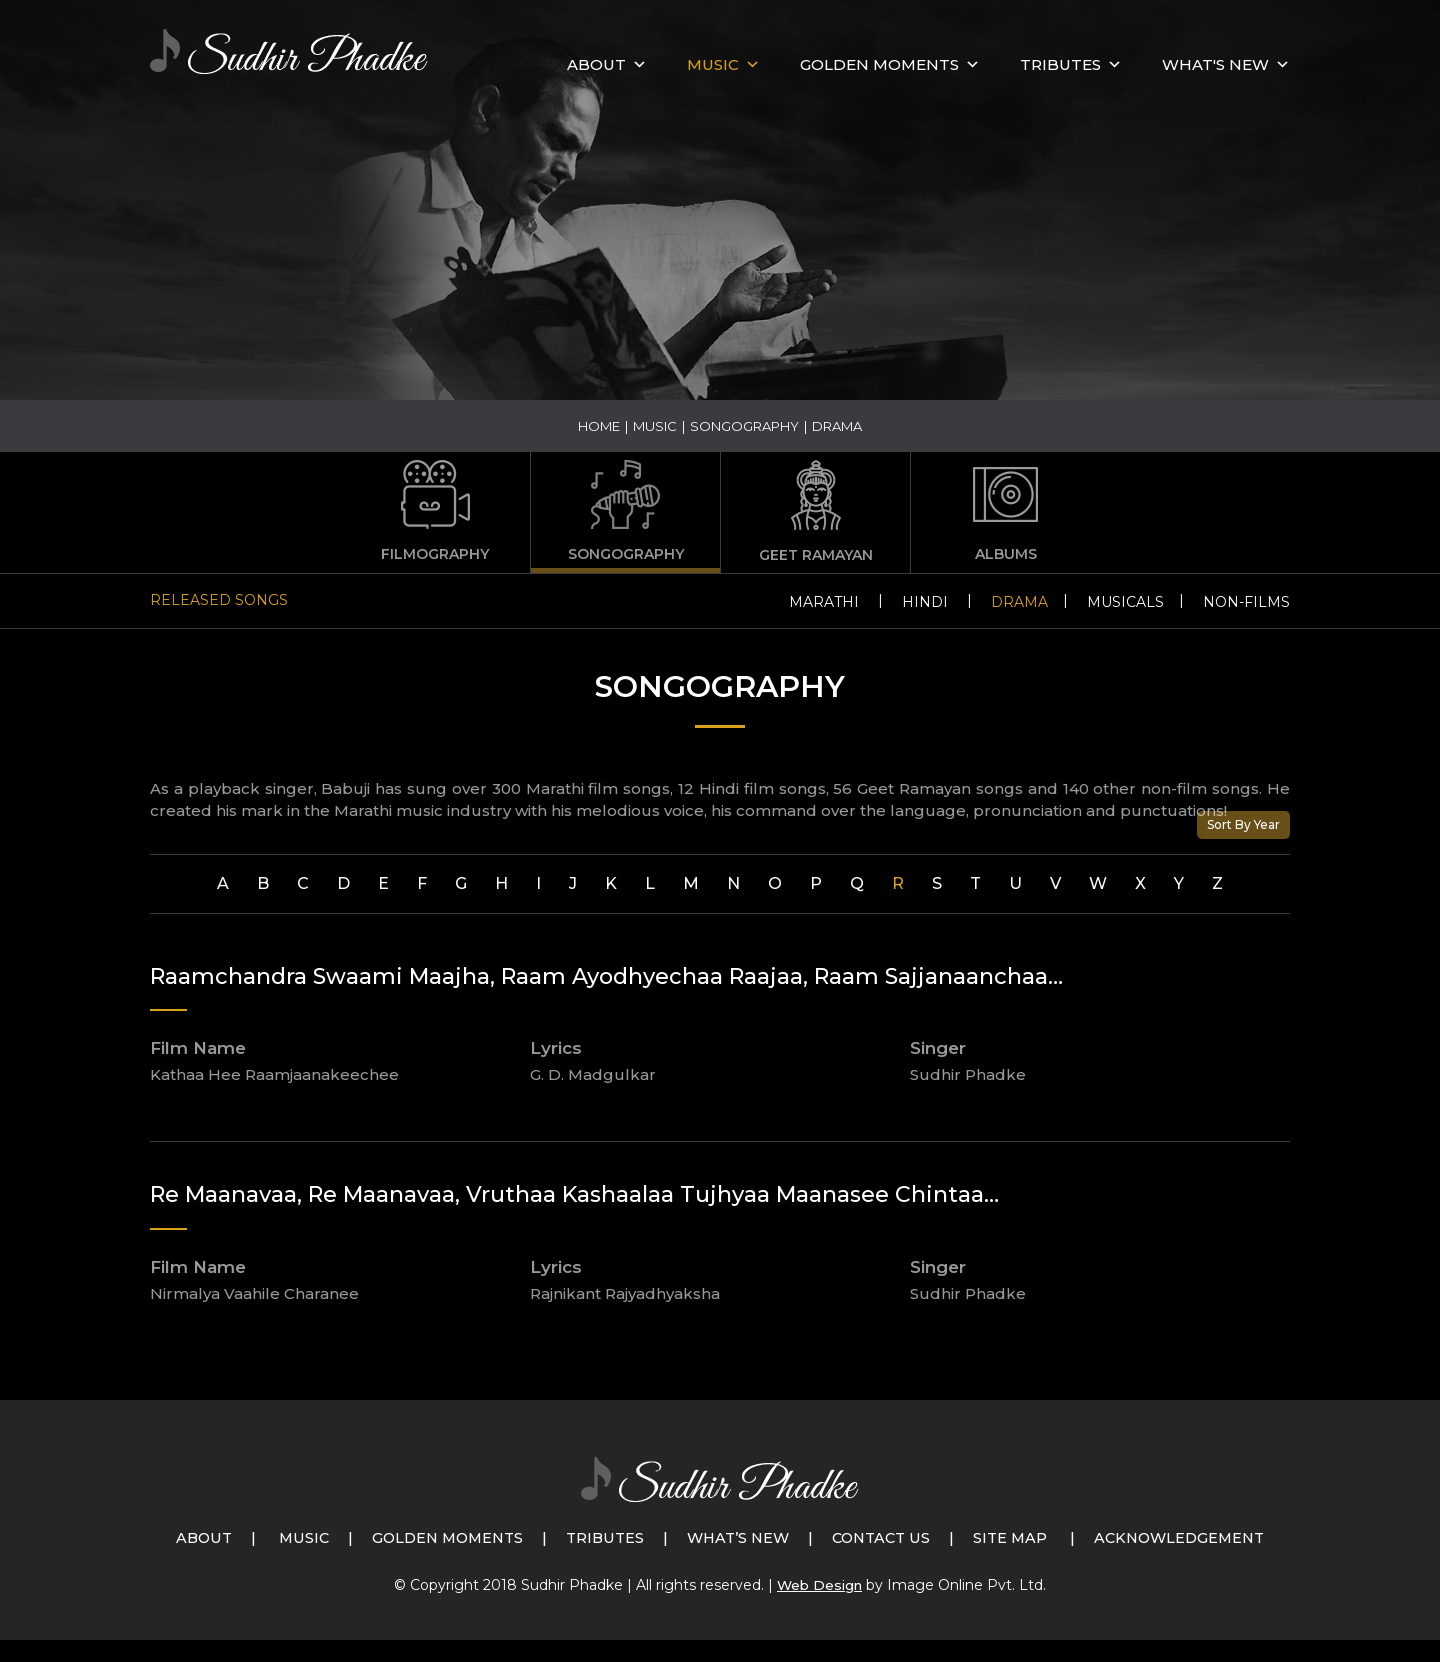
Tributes (1060, 64)
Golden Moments (550, 1537)
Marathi (824, 602)
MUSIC (713, 64)
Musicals (1125, 602)
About (596, 64)
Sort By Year (1243, 824)
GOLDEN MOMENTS (879, 64)
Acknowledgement (742, 1559)
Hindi (925, 602)
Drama (1019, 602)
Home (599, 426)
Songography (744, 426)
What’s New (850, 1537)
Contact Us (999, 1537)
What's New (1215, 64)
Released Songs (219, 600)
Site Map (1132, 1537)
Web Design (820, 1607)
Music (655, 426)
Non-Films (1246, 602)
